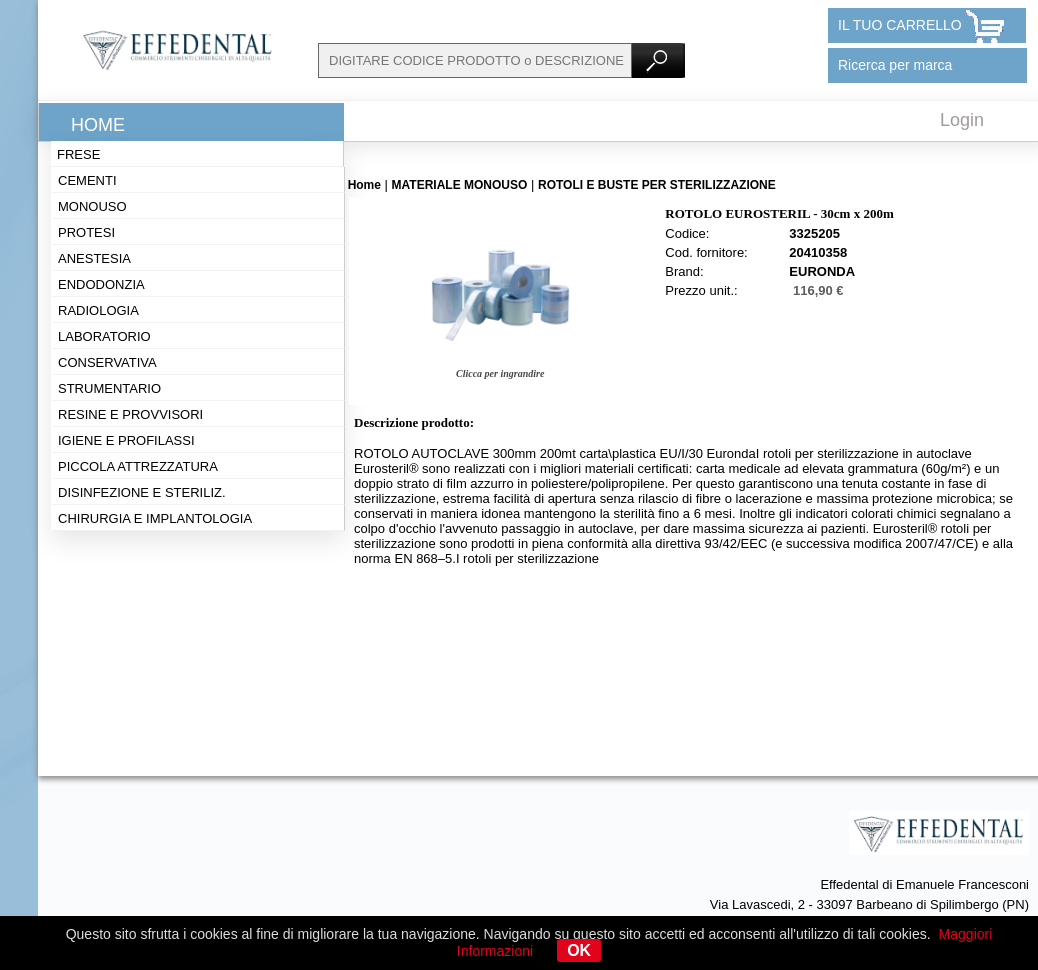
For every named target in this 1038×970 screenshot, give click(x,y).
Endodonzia (101, 284)
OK (579, 950)
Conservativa (107, 362)
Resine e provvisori (130, 414)
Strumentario (109, 388)
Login (962, 120)
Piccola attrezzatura (138, 466)
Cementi (87, 180)
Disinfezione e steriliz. (142, 492)
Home (98, 125)
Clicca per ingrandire (500, 373)
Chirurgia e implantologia (155, 518)
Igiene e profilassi (126, 440)
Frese (78, 154)
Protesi (86, 232)
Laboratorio (104, 336)
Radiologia (98, 310)
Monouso (92, 206)
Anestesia (94, 258)
